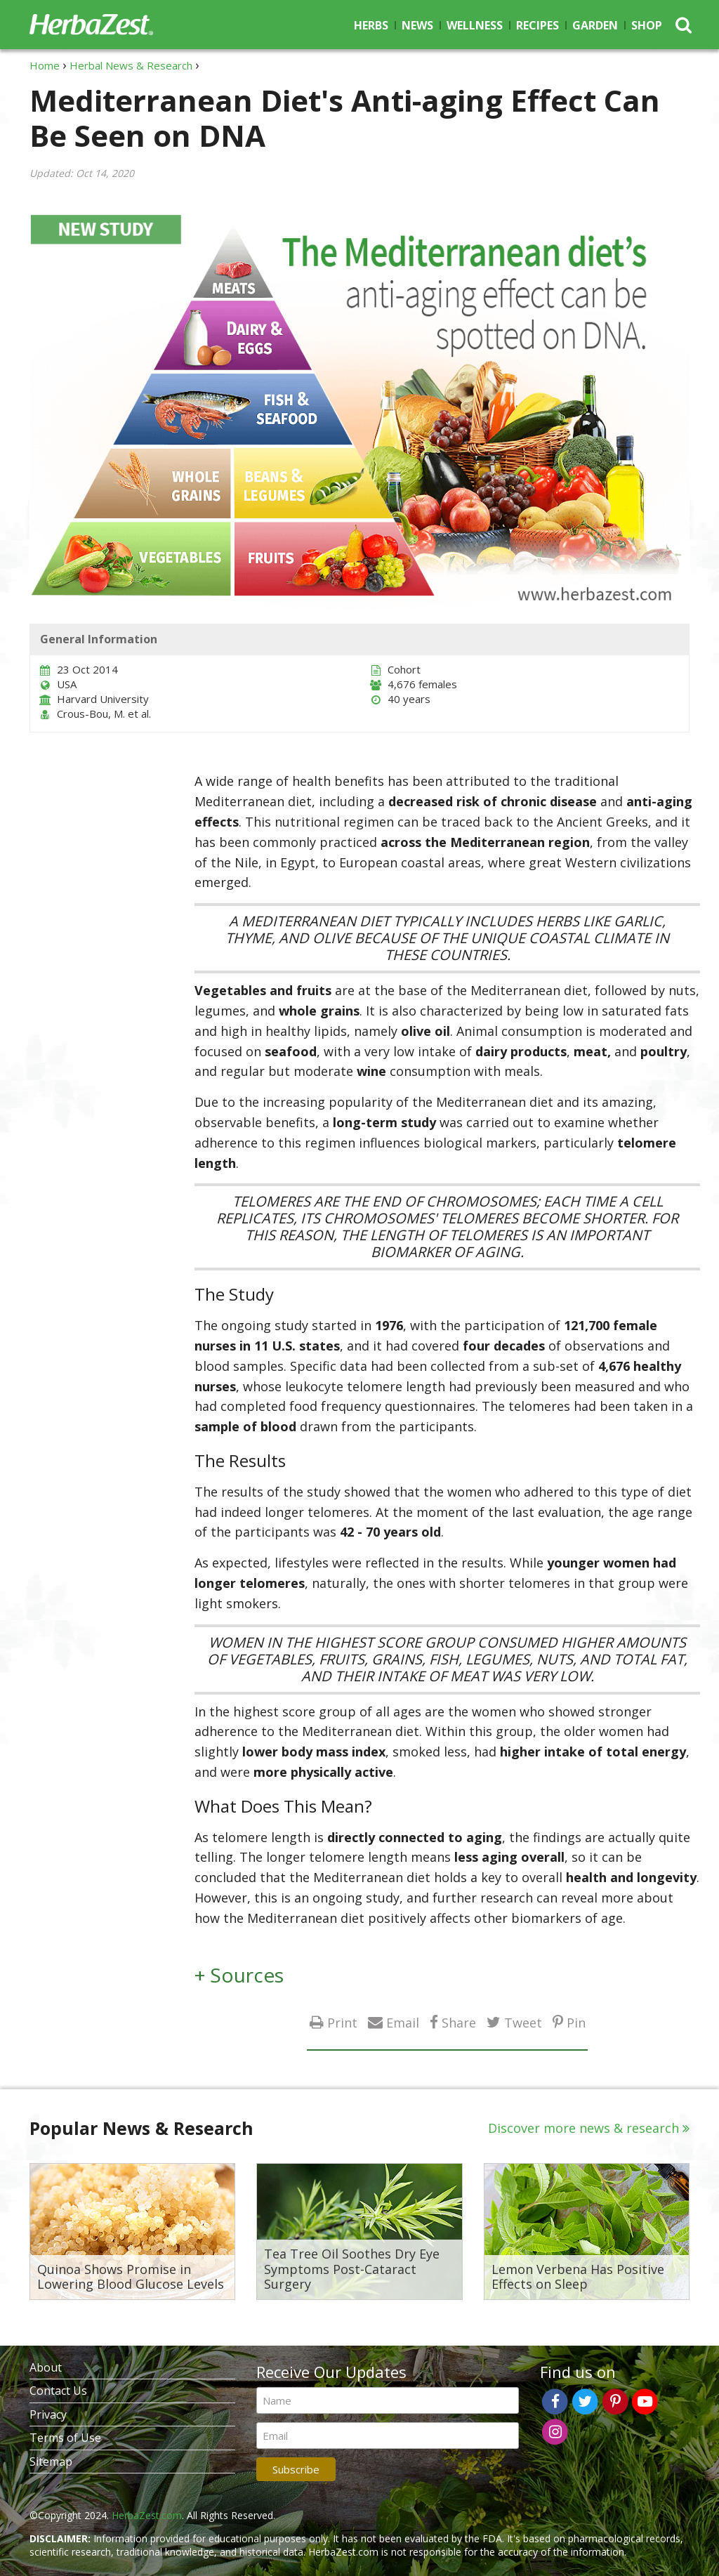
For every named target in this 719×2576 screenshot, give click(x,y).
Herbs (371, 25)
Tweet (523, 2022)
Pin (576, 2022)
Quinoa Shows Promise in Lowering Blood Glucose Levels (130, 2277)
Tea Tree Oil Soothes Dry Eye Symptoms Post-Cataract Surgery (352, 2269)
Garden (595, 25)
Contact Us (58, 2390)
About (45, 2367)
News (417, 25)
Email (402, 2022)
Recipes (537, 25)
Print (342, 2022)
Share (459, 2022)
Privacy (48, 2414)
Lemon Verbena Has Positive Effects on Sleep (578, 2277)
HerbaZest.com (147, 2515)
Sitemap (50, 2461)
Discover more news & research (583, 2128)
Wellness (475, 25)
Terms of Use (65, 2437)
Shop (646, 25)
